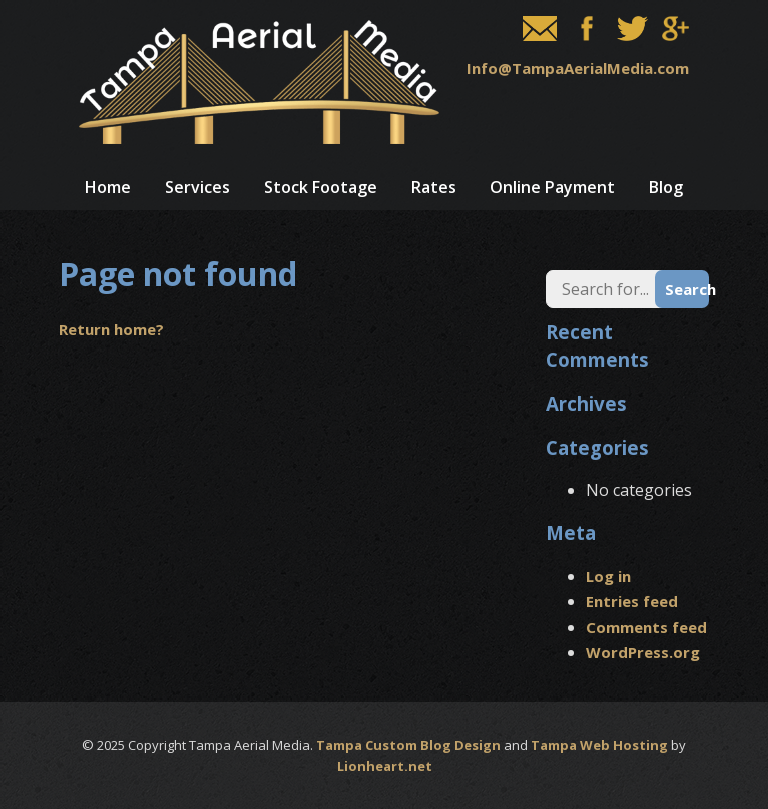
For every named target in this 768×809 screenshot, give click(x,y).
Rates (433, 187)
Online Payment (552, 187)
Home (108, 187)
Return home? (111, 329)
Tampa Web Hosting (599, 745)
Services (197, 187)
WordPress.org (643, 652)
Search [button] (687, 289)
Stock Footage (320, 187)
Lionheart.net (384, 766)
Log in (608, 576)
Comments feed (646, 627)
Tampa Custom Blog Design (408, 745)
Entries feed (632, 601)
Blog (666, 187)
